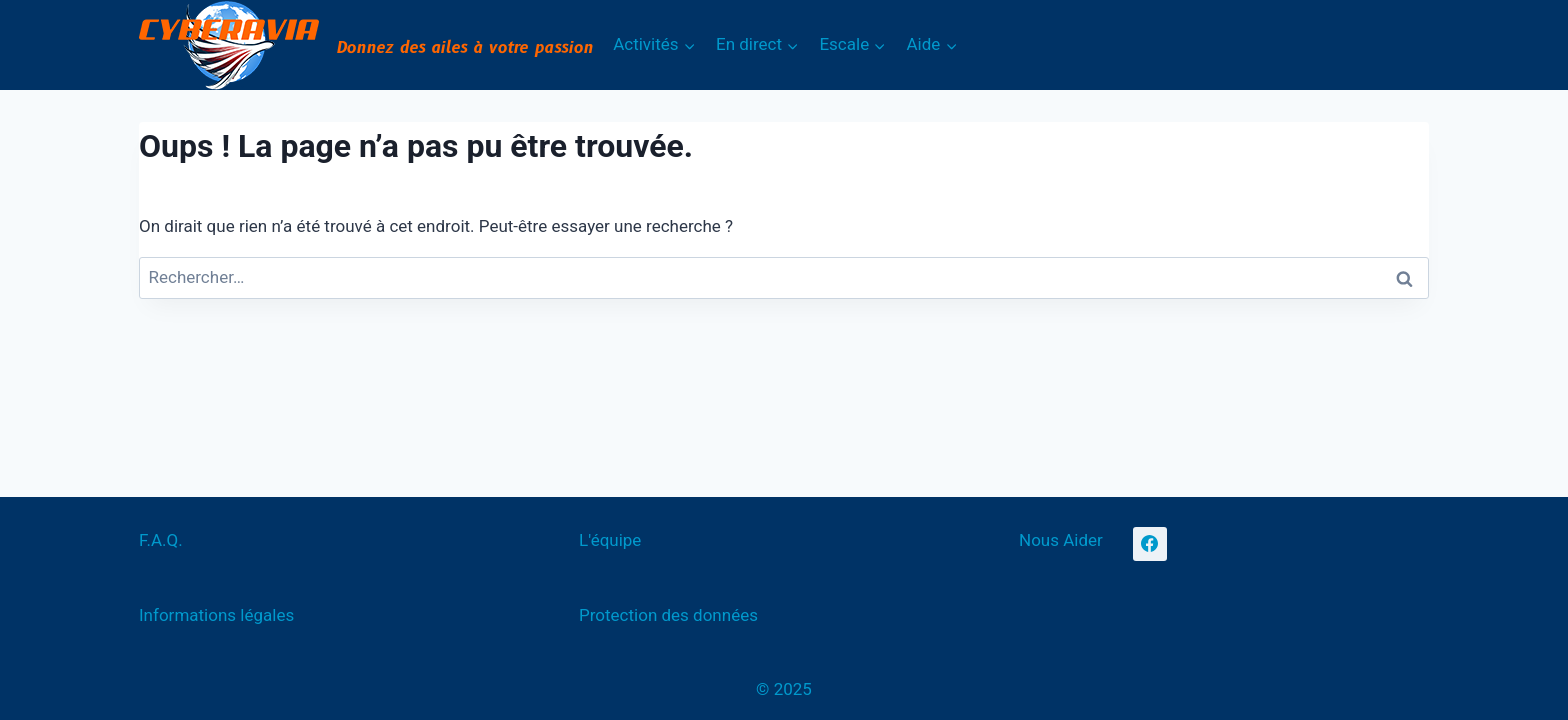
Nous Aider (1061, 540)
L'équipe (610, 540)
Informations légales (216, 615)
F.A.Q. (161, 540)
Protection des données (668, 615)
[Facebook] (1150, 544)
